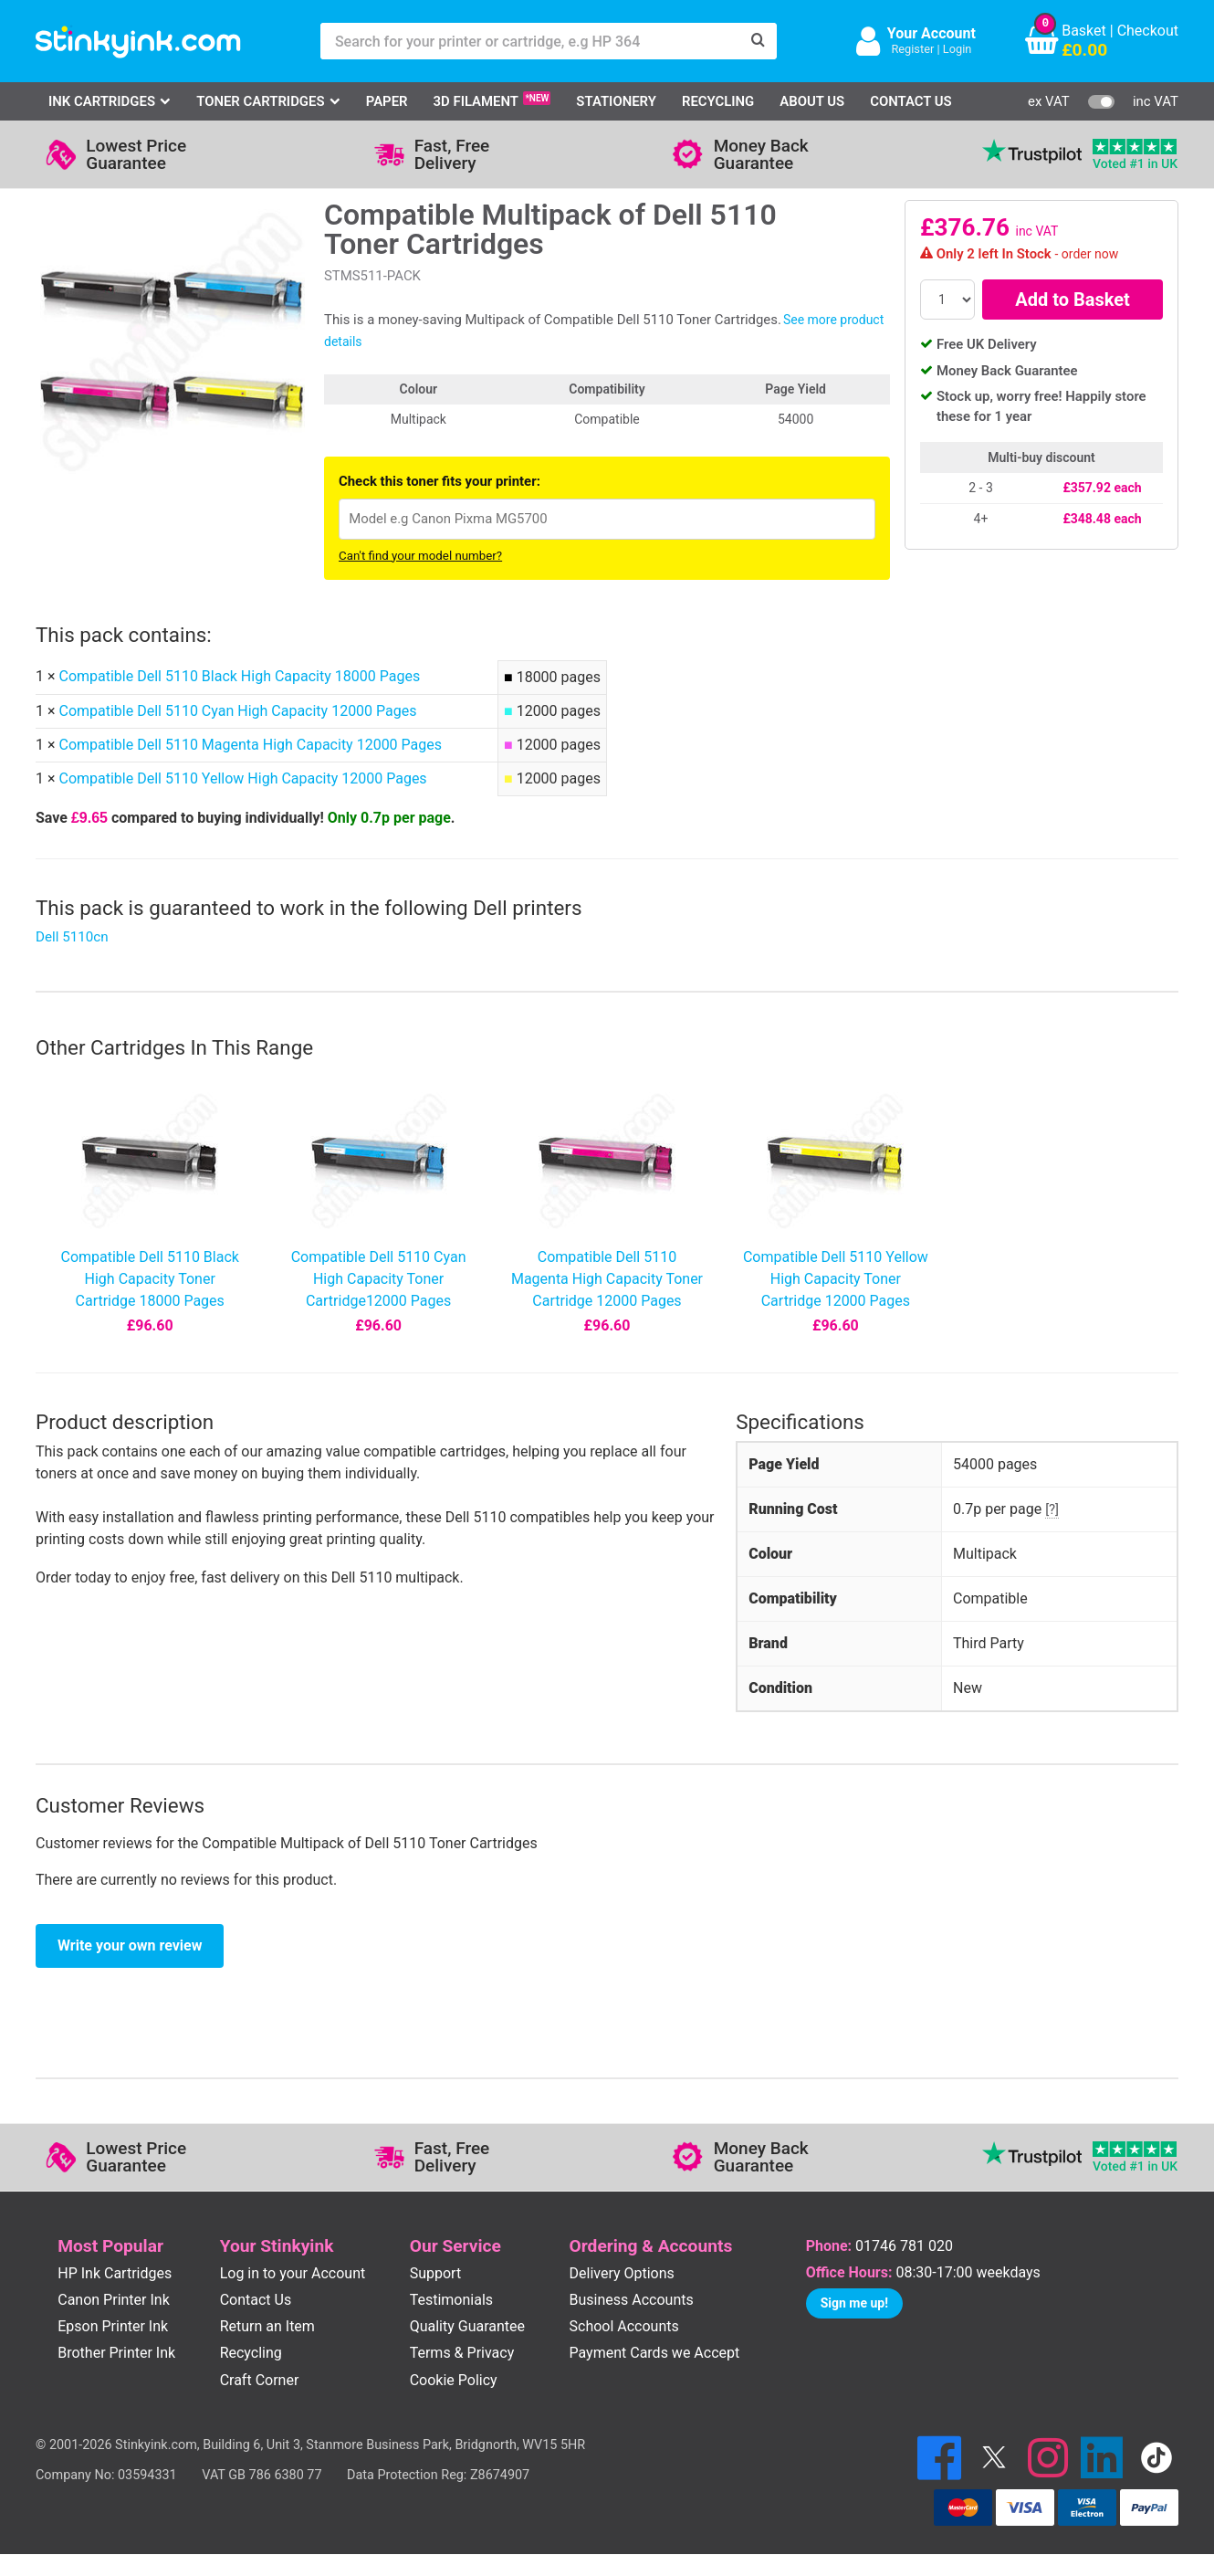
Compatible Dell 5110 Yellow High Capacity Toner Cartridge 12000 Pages (835, 1278)
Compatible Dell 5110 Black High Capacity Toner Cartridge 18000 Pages (149, 1278)
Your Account (931, 33)
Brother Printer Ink (116, 2352)
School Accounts (624, 2326)
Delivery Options (622, 2273)
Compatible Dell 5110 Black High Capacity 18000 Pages (239, 676)
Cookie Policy (453, 2380)
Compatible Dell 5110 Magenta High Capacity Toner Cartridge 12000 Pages (607, 1278)
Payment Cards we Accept (655, 2352)
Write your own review (130, 1945)
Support (435, 2273)
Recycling (718, 101)
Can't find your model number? (420, 556)
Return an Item (267, 2326)
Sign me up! (854, 2303)
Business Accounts (632, 2299)
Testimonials (451, 2299)
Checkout (1147, 30)
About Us (812, 101)
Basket (1084, 30)
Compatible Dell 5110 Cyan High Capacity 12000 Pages (237, 711)
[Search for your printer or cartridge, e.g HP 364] (530, 41)
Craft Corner (259, 2380)
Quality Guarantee (467, 2326)
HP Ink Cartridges (115, 2273)
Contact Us (911, 101)
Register (912, 49)
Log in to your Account (293, 2273)
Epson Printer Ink (113, 2326)
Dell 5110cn (72, 937)
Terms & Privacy (462, 2352)
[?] (1052, 1509)
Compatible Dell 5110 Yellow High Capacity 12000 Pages (242, 778)
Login (957, 49)
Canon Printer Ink (114, 2299)
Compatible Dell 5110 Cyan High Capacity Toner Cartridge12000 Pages (378, 1278)
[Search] (758, 41)
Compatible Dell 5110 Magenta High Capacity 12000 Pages (250, 744)
